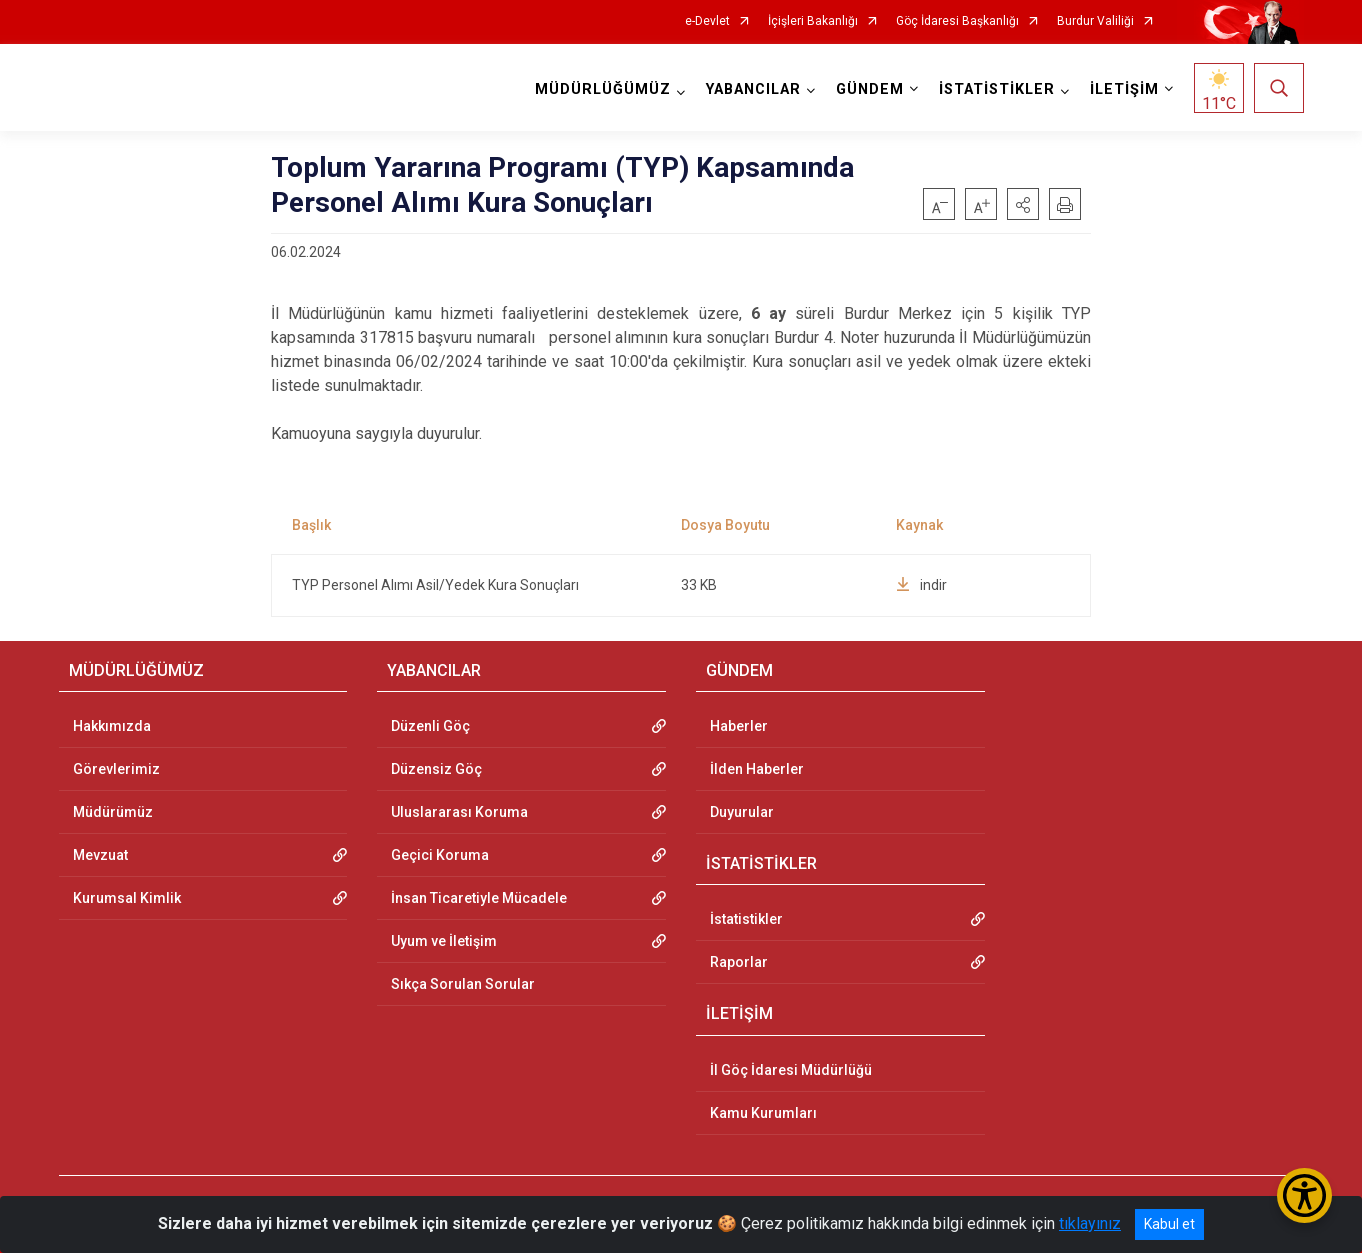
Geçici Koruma (440, 855)
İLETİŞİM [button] (1124, 89)
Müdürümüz (113, 812)
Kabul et (1169, 1224)
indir (921, 585)
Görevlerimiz (116, 769)
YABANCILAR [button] (753, 89)
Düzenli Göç (430, 726)
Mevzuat (100, 855)
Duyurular (742, 812)
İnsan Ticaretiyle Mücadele (479, 898)
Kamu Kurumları (763, 1113)
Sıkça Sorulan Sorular (463, 984)
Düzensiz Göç (436, 769)
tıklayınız (1090, 1223)
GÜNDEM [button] (870, 89)
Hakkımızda (112, 726)
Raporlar (739, 962)
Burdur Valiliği (1095, 21)
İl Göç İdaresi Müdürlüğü (791, 1070)
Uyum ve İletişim (444, 941)
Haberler (739, 726)
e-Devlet (707, 21)
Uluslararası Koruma (459, 812)
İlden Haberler (757, 769)
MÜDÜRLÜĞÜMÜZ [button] (603, 89)
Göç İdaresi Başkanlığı (957, 21)
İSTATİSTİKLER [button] (997, 89)
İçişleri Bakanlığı (813, 21)
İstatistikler (746, 919)
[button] (1023, 204)
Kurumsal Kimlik (127, 898)
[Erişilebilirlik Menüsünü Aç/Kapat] (1304, 1195)
